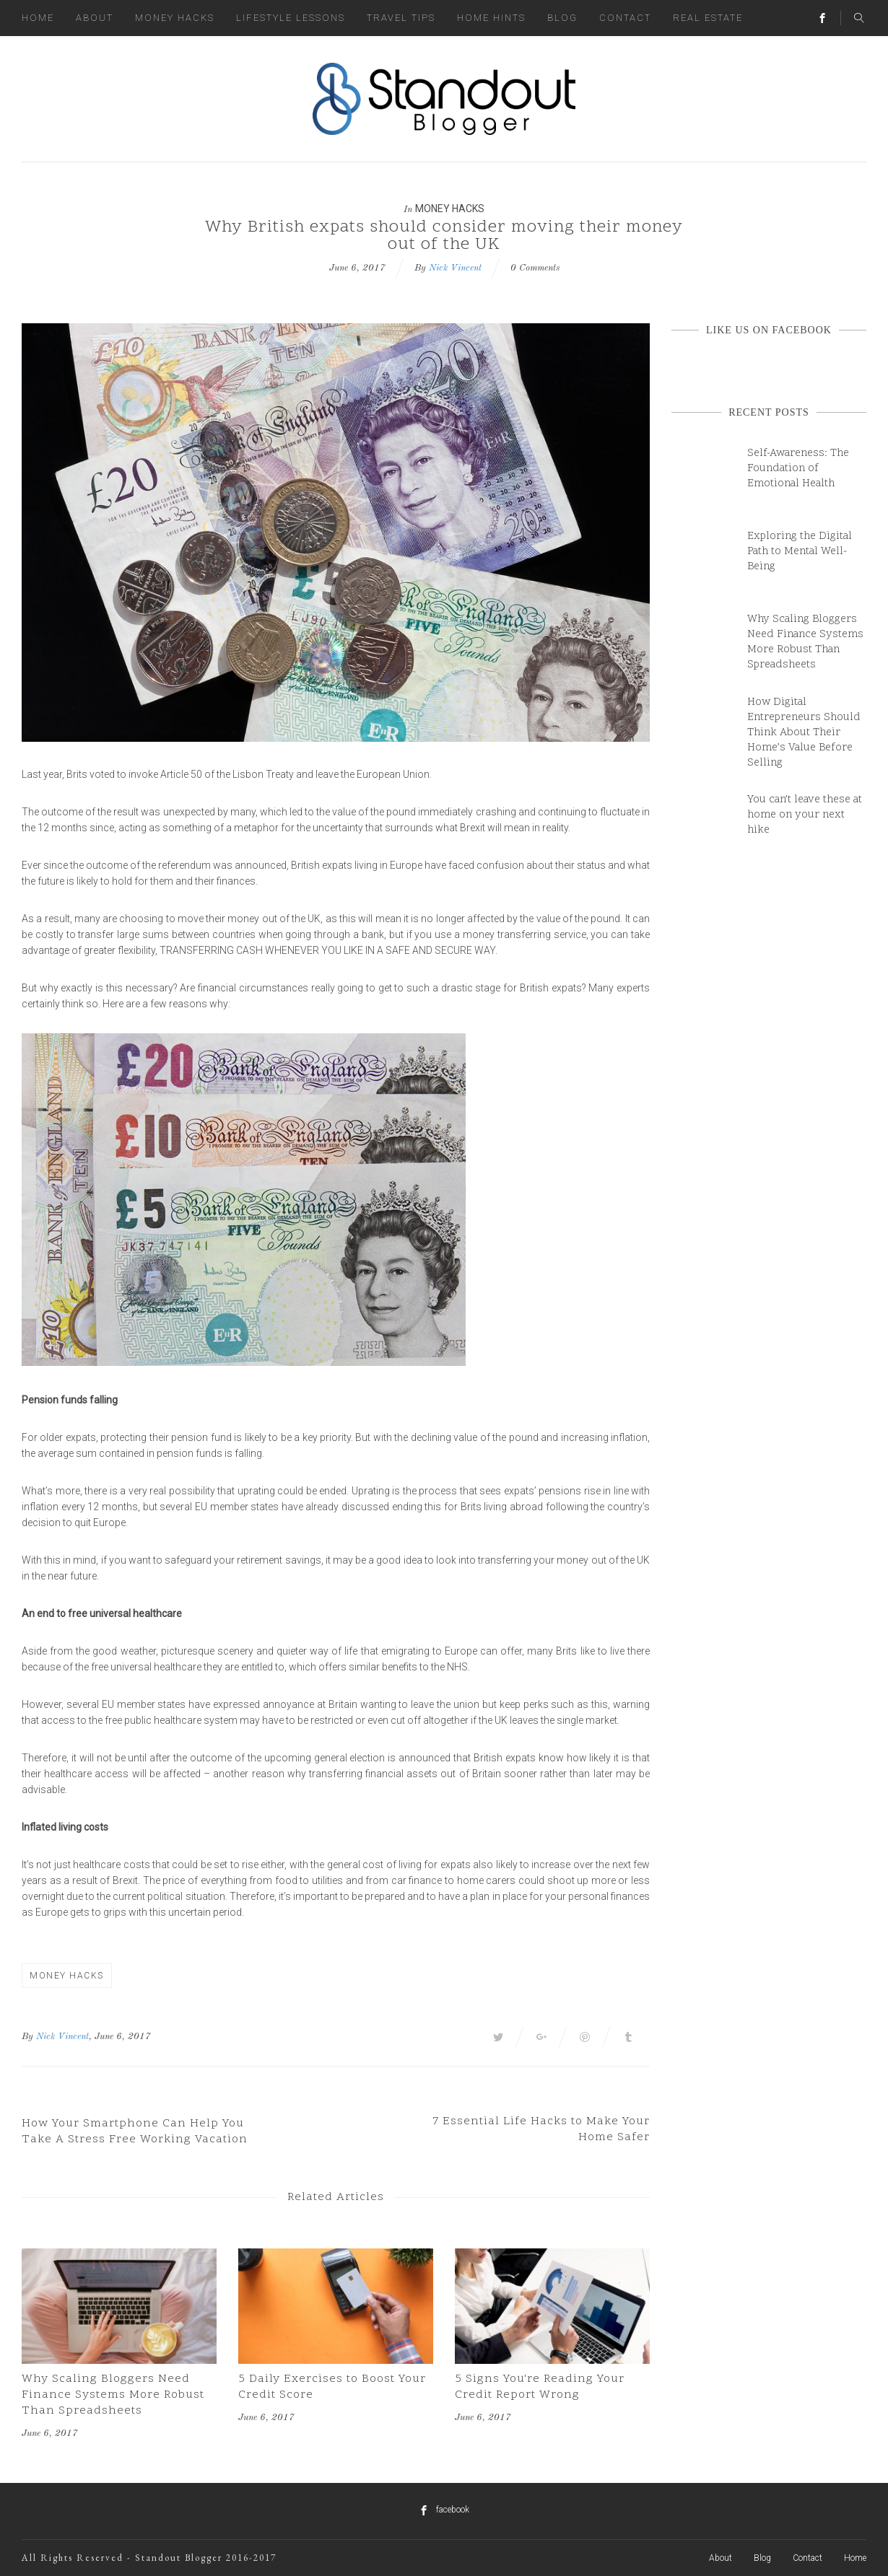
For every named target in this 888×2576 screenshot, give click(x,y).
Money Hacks (174, 17)
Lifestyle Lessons (290, 17)
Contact (625, 17)
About (94, 17)
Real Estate (708, 17)
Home (38, 17)
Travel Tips (401, 17)
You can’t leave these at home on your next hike (804, 815)
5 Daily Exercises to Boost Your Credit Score (332, 2387)
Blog (562, 17)
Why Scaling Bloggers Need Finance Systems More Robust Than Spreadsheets (113, 2395)
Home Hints (491, 17)
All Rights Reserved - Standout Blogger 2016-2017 (149, 2557)
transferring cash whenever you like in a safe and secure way (326, 950)
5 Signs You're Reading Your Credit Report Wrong (539, 2387)
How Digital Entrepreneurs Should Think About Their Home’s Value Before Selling (804, 733)
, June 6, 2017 (120, 2036)
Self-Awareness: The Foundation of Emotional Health (798, 468)
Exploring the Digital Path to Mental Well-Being (799, 551)
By (27, 2036)
